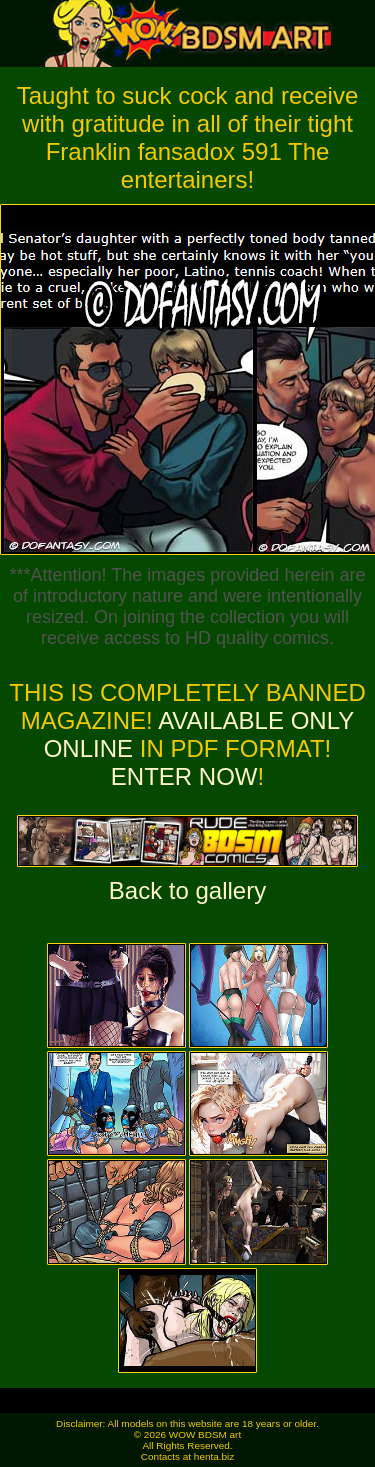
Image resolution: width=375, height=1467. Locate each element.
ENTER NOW (184, 776)
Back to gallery (187, 890)
